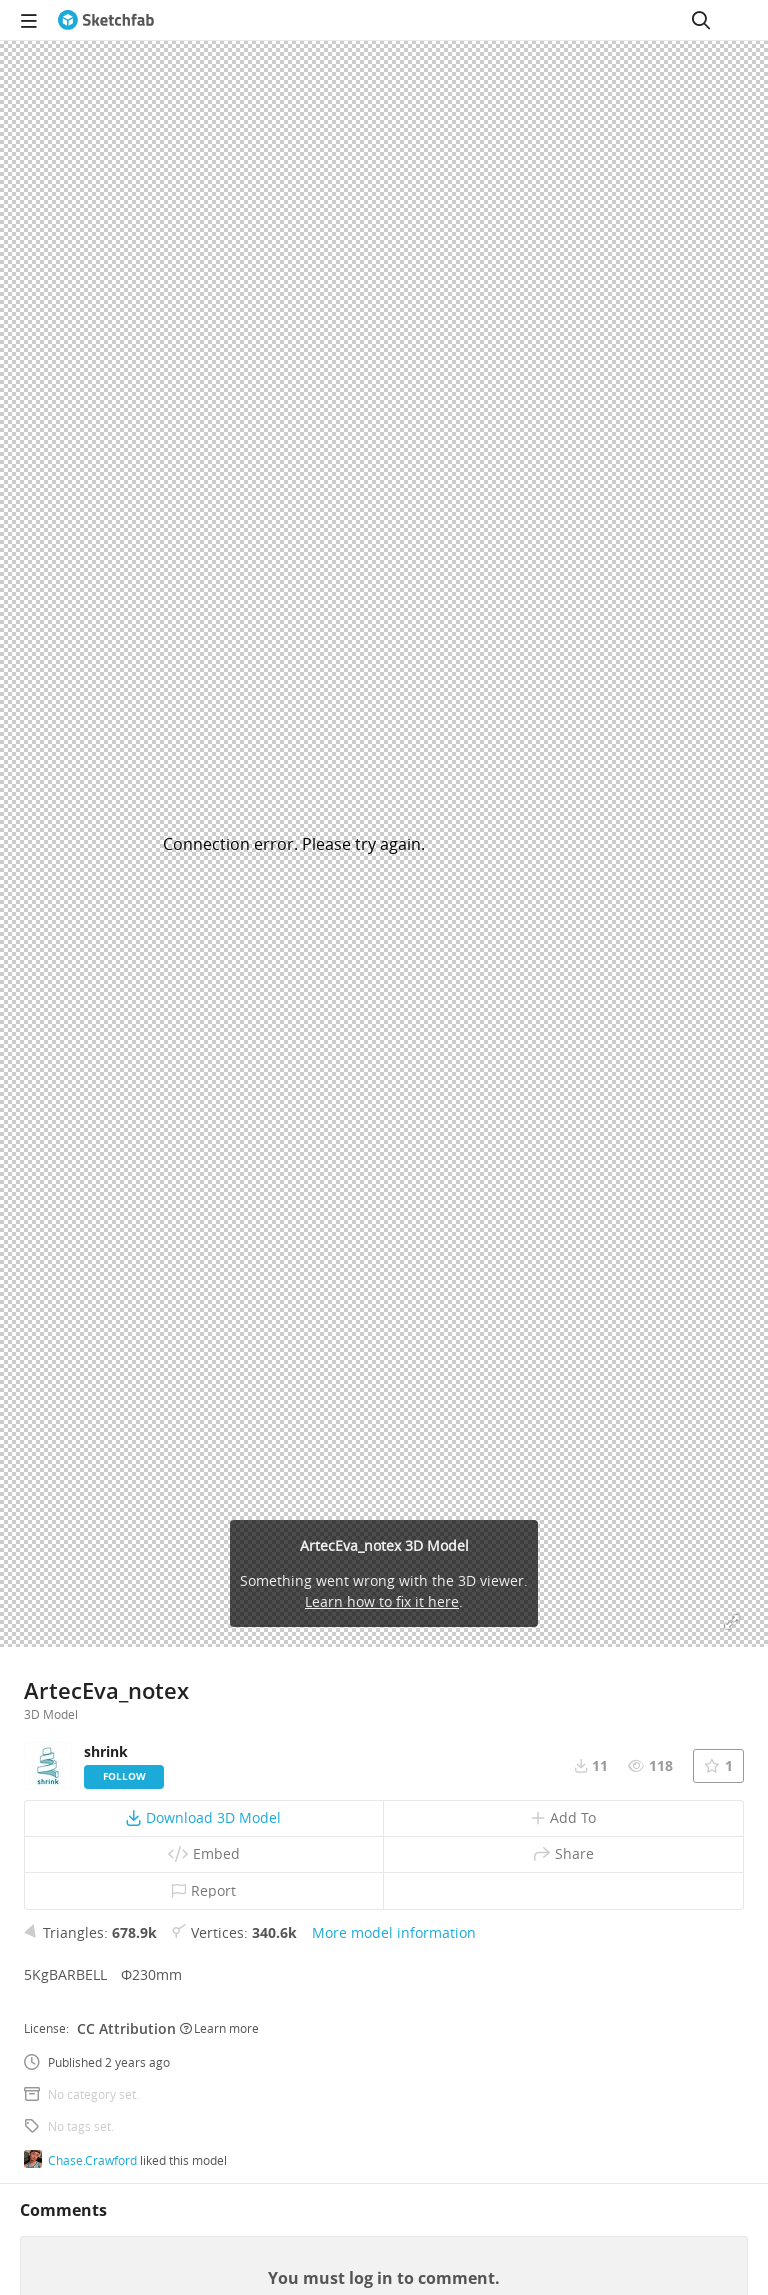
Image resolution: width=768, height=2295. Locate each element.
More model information (394, 1932)
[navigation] (29, 20)
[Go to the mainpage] (106, 20)
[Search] (701, 20)
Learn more (219, 2028)
